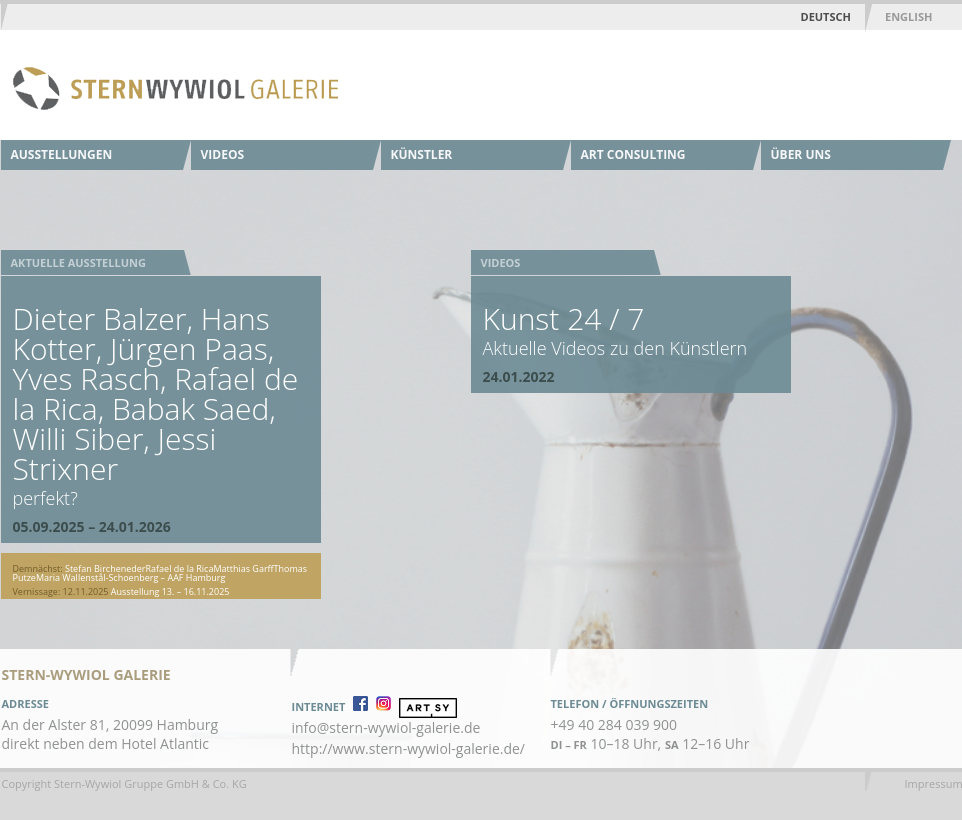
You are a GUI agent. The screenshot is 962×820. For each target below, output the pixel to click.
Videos (223, 154)
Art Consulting (633, 154)
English (908, 16)
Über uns (801, 154)
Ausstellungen (62, 154)
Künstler (422, 154)
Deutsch (826, 16)
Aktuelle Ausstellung (78, 262)
